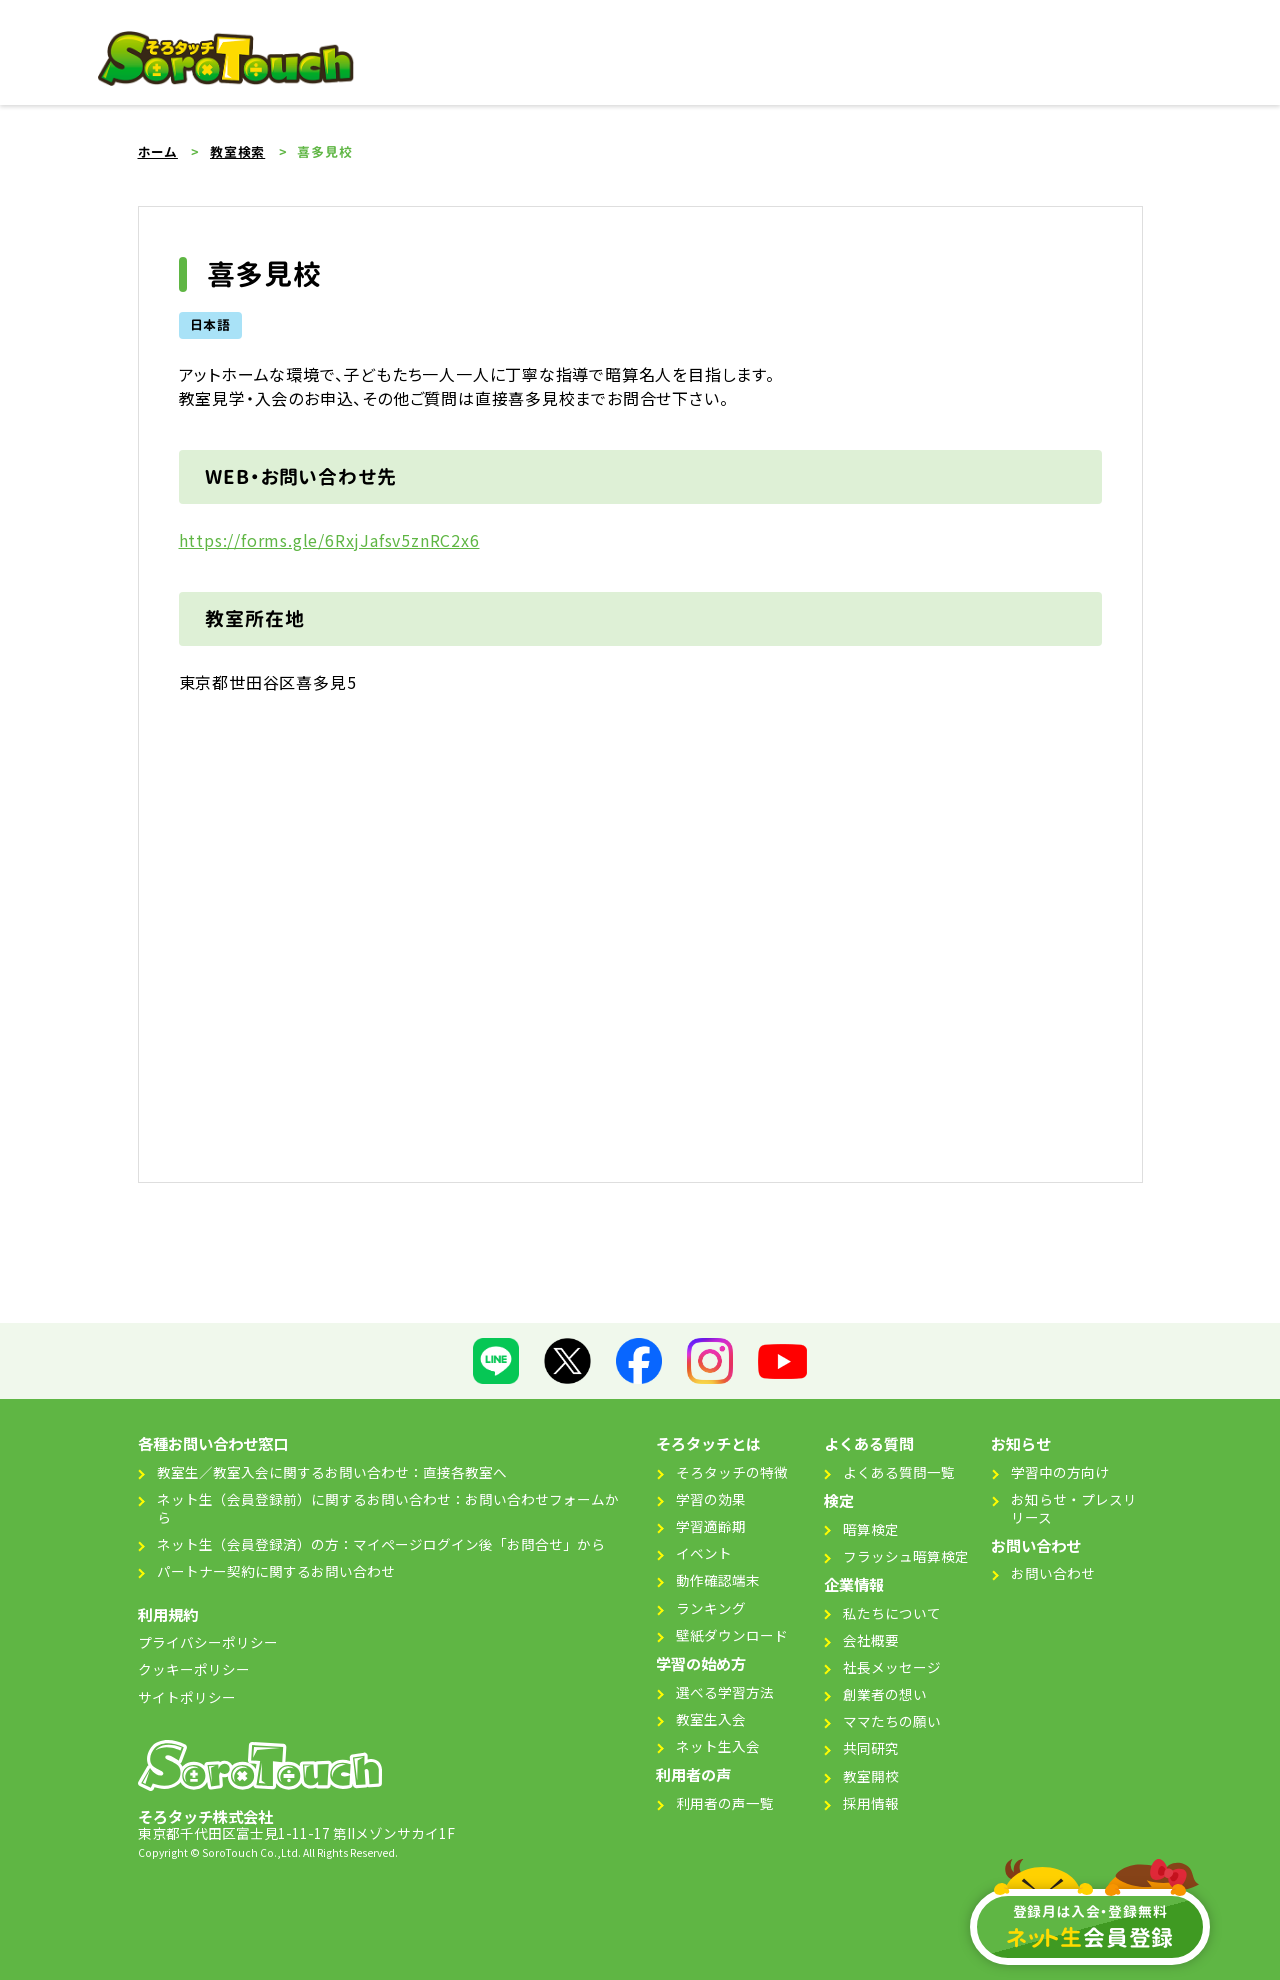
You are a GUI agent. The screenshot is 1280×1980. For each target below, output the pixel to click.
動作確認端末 (718, 1580)
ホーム (158, 152)
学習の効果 (711, 1499)
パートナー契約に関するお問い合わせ (276, 1571)
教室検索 (237, 152)
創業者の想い (885, 1694)
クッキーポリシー (194, 1669)
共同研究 (871, 1748)
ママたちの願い (892, 1721)
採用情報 (871, 1803)
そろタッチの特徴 (732, 1472)
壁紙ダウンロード (732, 1635)
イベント (704, 1553)
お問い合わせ (1053, 1573)
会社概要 (871, 1640)
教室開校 (871, 1776)
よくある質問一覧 (899, 1472)
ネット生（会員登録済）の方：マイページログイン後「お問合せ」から (381, 1544)
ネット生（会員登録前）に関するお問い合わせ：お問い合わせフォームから (388, 1508)
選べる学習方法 (725, 1692)
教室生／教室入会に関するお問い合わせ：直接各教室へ (332, 1472)
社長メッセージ (892, 1667)
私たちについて (892, 1613)
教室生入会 (711, 1719)
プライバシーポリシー (208, 1642)
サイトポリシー (187, 1697)
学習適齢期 (711, 1526)
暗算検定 (871, 1529)
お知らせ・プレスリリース (1074, 1508)
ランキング (711, 1608)
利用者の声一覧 (725, 1803)
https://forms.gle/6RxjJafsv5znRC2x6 (329, 540)
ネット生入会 (718, 1746)
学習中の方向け (1060, 1472)
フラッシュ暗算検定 (906, 1556)
